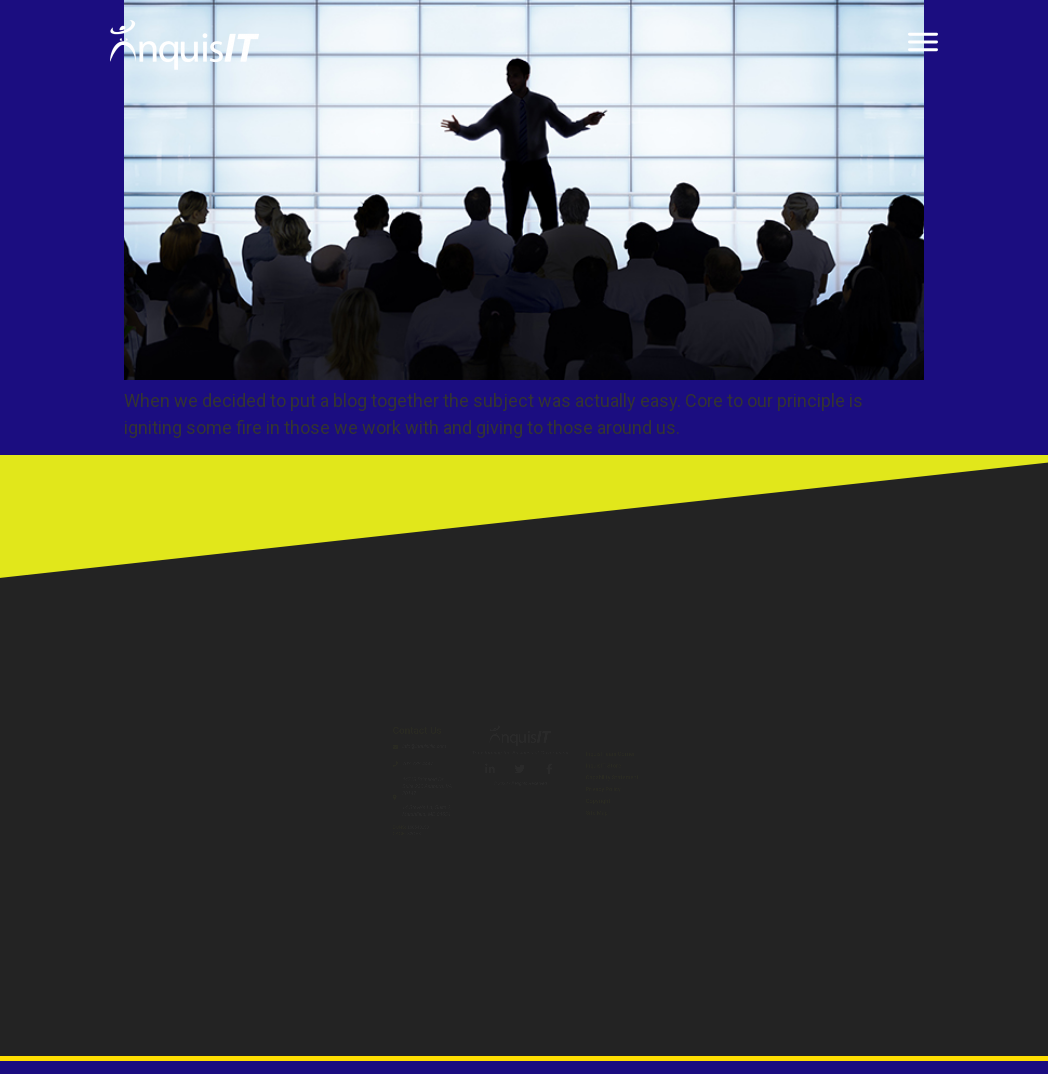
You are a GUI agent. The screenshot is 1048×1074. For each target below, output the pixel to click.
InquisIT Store (760, 749)
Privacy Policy (759, 819)
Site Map (739, 889)
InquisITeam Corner (780, 714)
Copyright (744, 854)
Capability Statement (785, 784)
